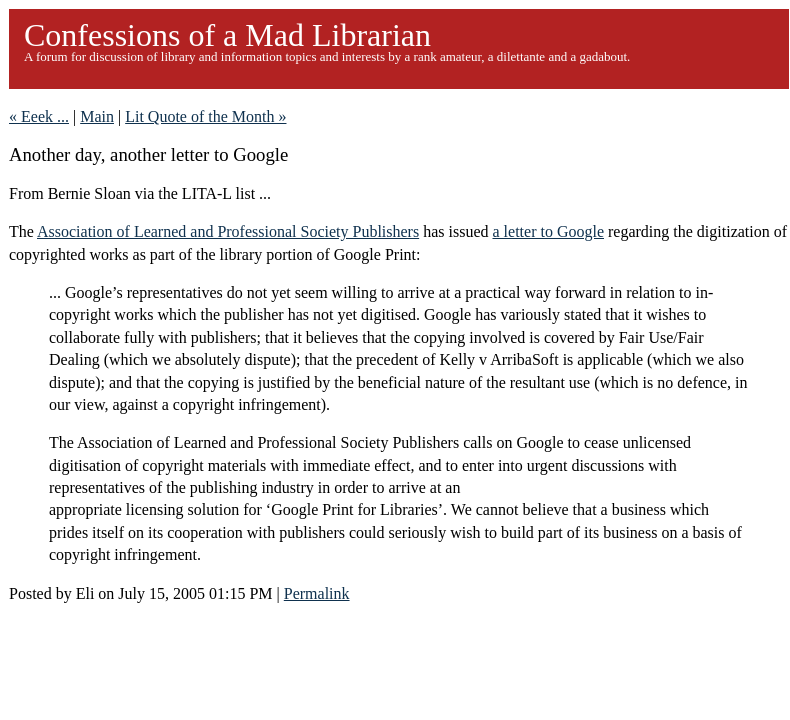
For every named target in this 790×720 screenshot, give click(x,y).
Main (97, 116)
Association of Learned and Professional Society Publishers (228, 231)
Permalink (317, 593)
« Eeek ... (39, 116)
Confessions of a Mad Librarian (227, 35)
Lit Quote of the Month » (205, 116)
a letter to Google (548, 231)
